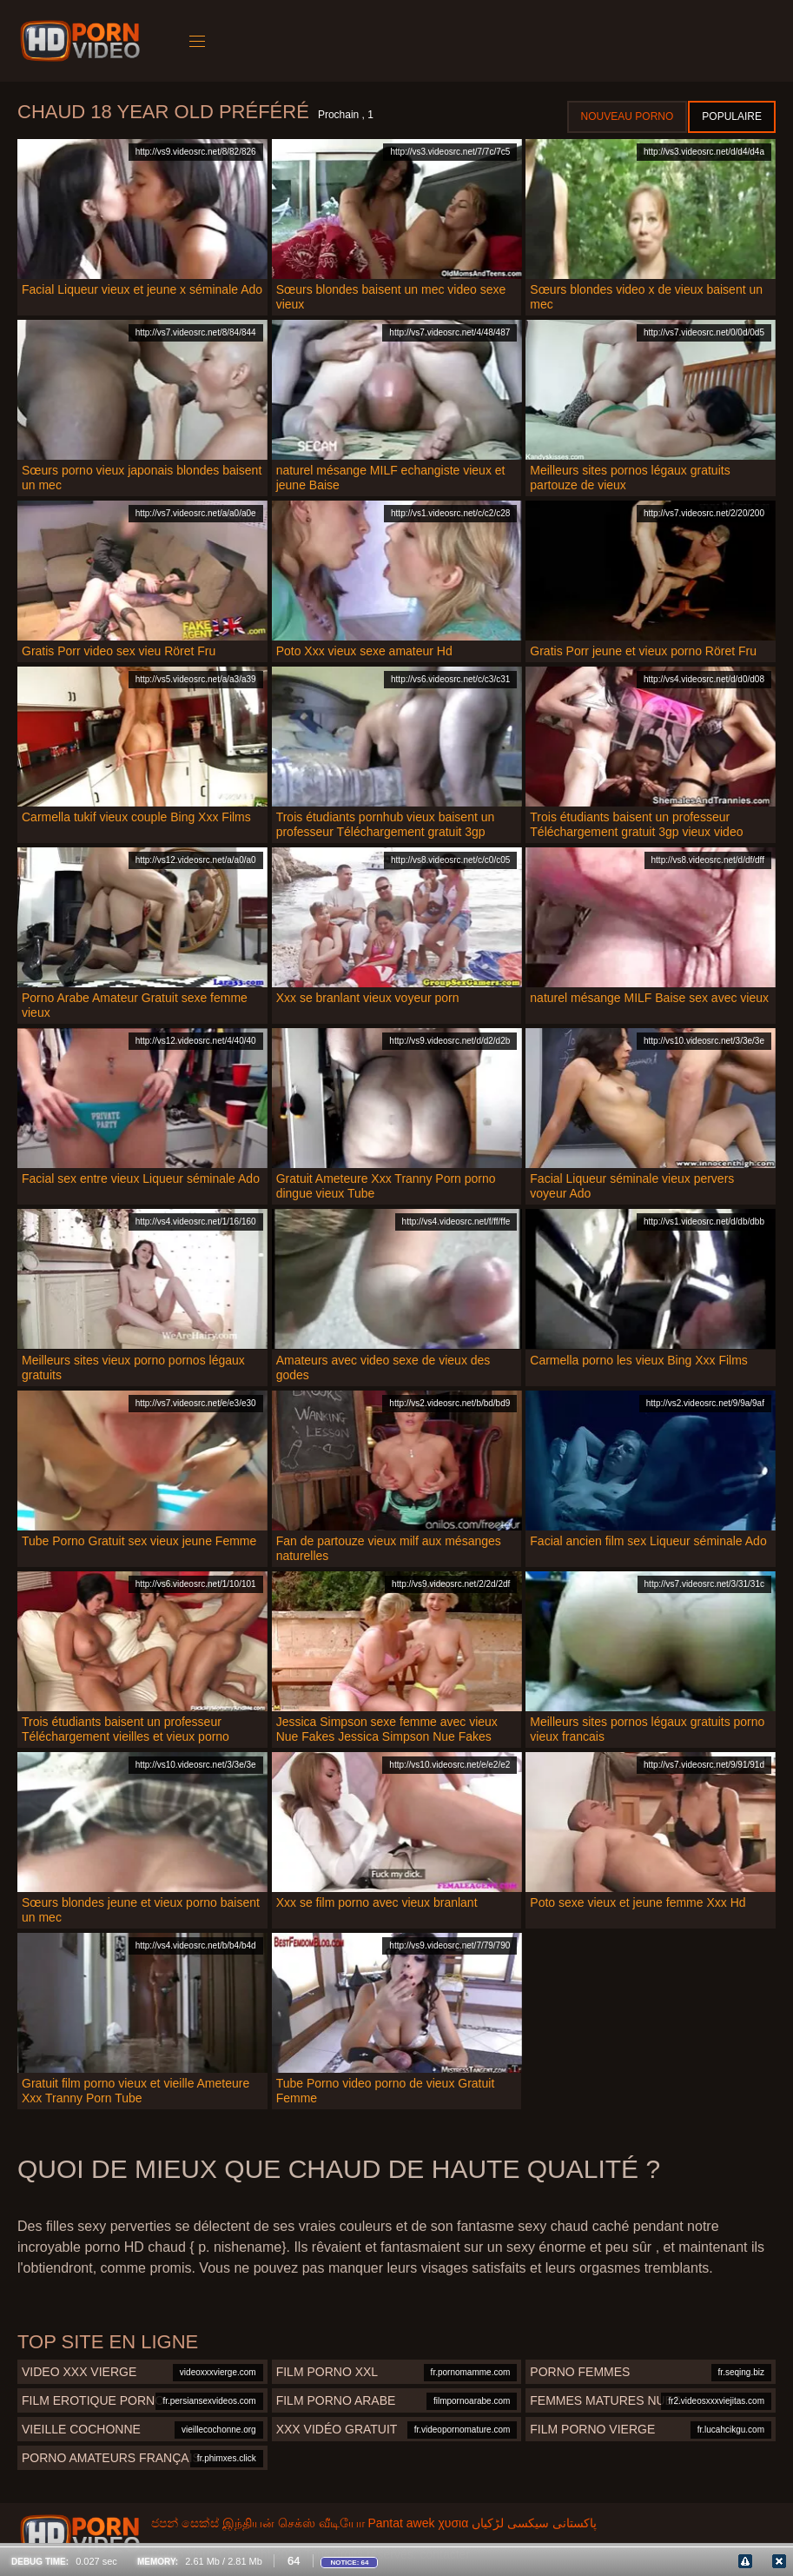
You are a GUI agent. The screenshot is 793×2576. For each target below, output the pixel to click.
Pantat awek (400, 2523)
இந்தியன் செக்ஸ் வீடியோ (293, 2523)
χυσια (453, 2523)
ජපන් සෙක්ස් (185, 2523)
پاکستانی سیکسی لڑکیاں (534, 2523)
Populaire (732, 116)
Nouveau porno (627, 116)
